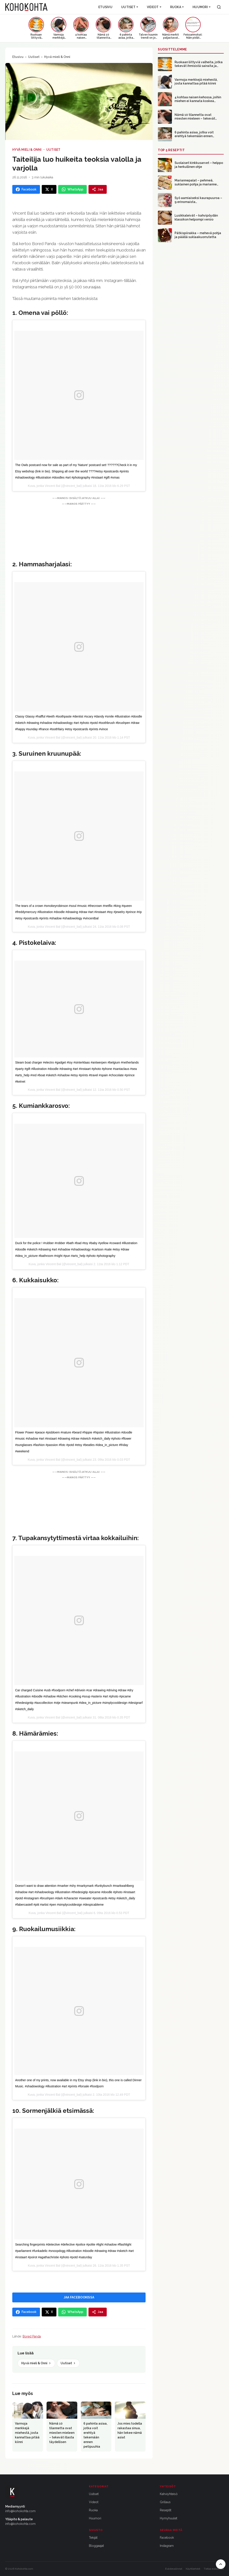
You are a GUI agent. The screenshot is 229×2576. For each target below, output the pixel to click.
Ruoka (177, 7)
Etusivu (105, 7)
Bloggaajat (96, 2545)
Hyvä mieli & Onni (57, 57)
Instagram (167, 2545)
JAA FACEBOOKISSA (79, 2297)
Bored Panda (32, 2336)
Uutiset (129, 7)
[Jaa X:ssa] (49, 189)
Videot (154, 7)
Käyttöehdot (193, 2568)
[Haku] (219, 7)
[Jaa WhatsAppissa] (72, 189)
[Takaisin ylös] (220, 2564)
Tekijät (93, 2537)
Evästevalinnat (173, 2568)
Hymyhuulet (168, 2518)
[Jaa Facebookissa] (26, 189)
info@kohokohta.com (20, 2511)
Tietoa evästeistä (214, 2568)
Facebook (167, 2537)
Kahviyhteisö (169, 2494)
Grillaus (165, 2502)
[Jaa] (97, 189)
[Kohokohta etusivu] (26, 7)
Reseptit (165, 2510)
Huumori (202, 7)
